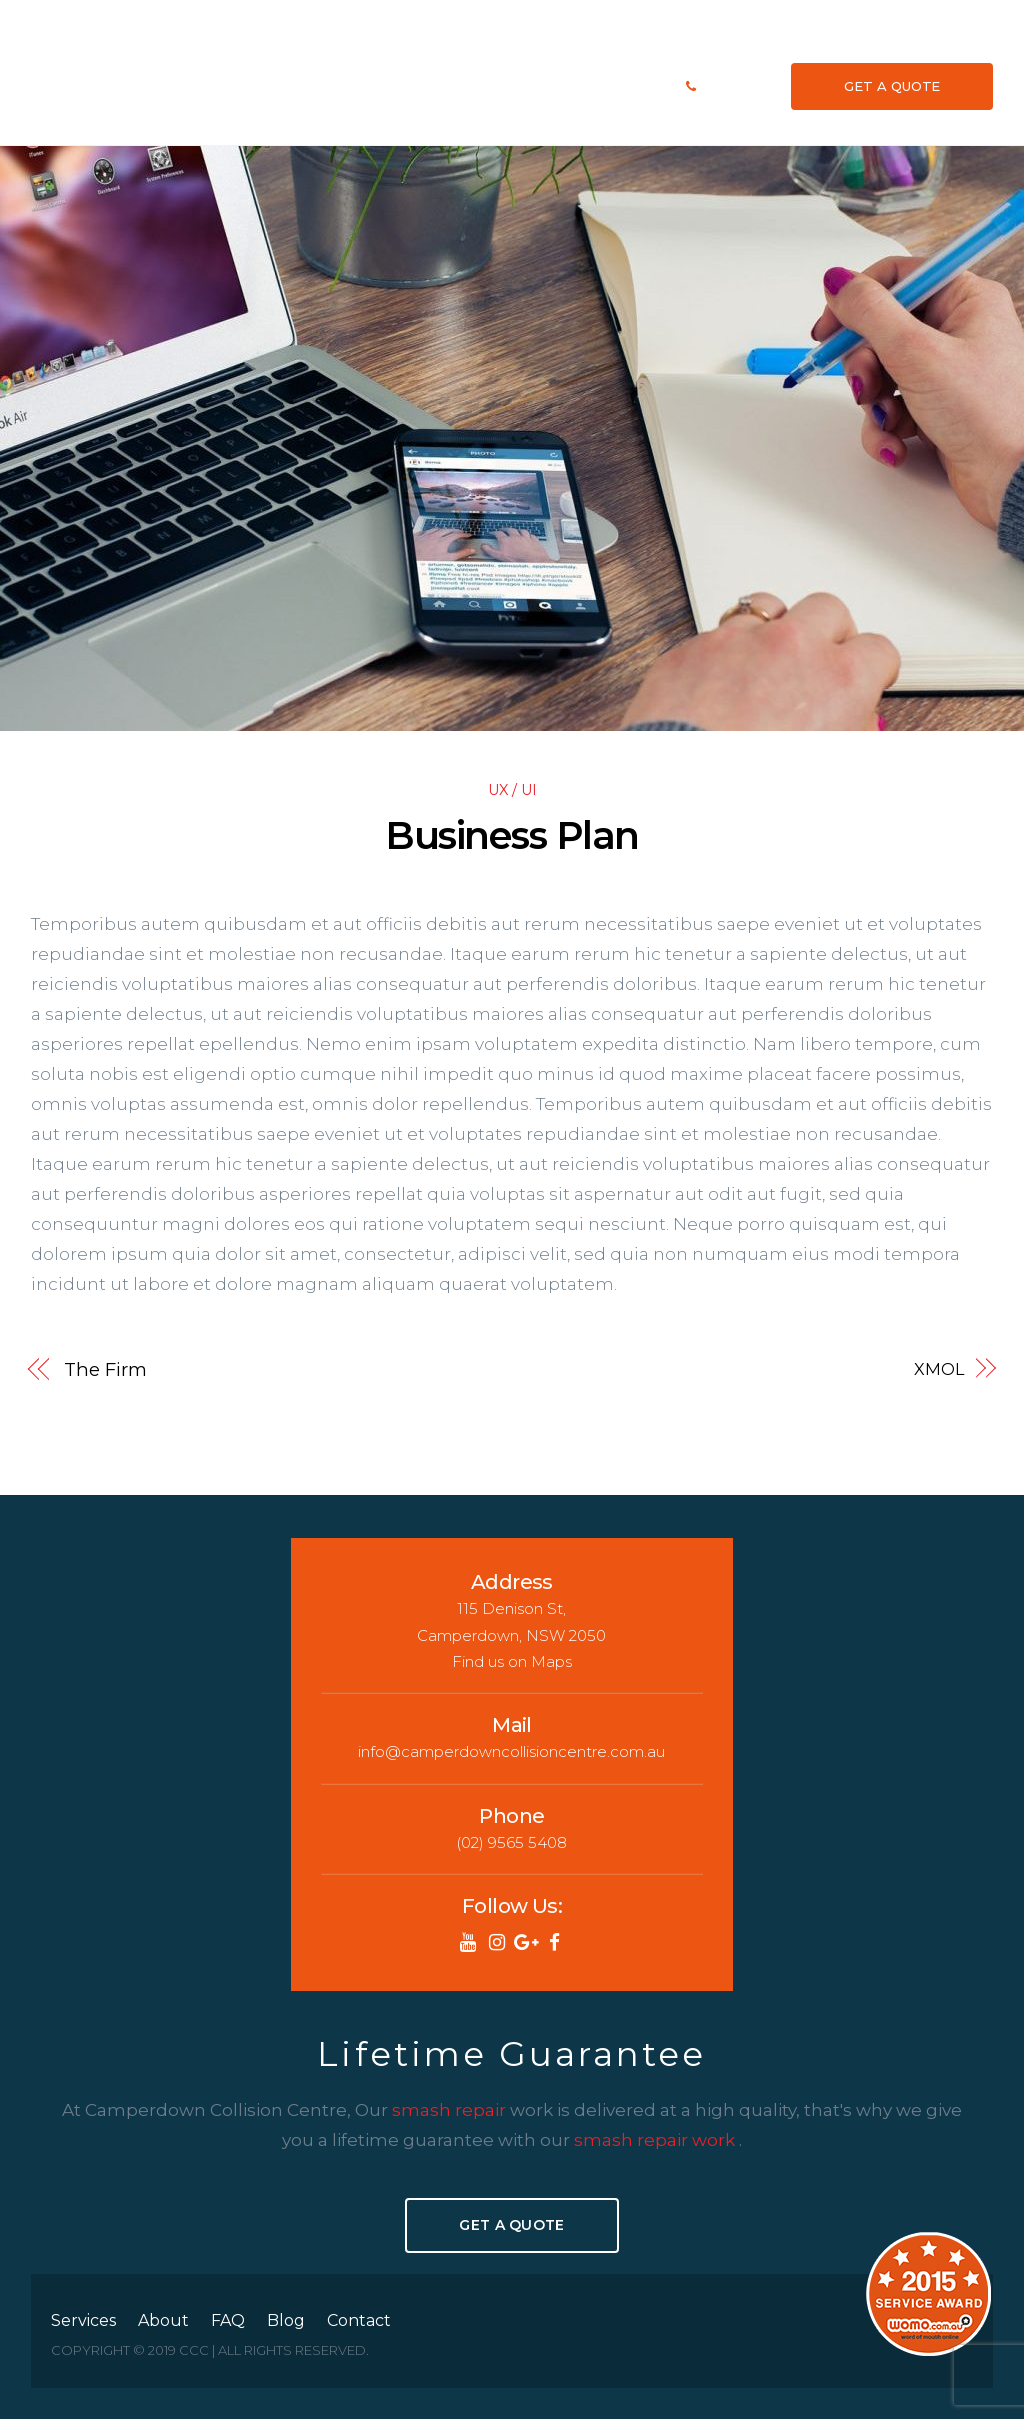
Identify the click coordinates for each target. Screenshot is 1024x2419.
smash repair (451, 2108)
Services (439, 85)
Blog (618, 85)
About (487, 85)
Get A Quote (511, 2223)
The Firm (105, 1368)
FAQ (521, 85)
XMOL (939, 1368)
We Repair (569, 85)
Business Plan (511, 834)
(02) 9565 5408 (738, 85)
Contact (660, 85)
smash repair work (656, 2138)
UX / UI (512, 788)
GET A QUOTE (892, 85)
